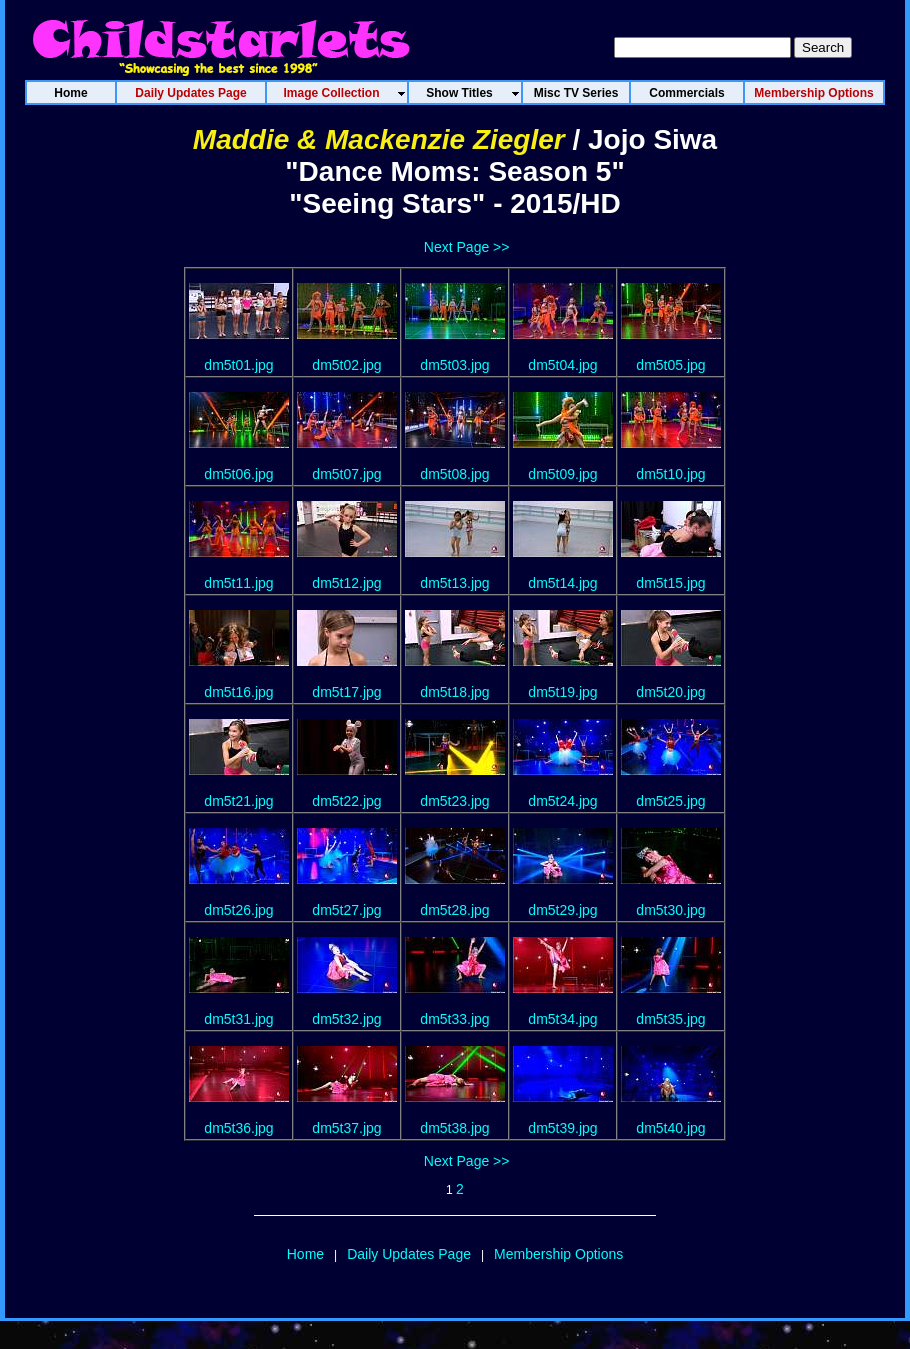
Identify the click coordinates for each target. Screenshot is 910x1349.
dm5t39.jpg (562, 1128)
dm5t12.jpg (346, 583)
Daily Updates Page (409, 1254)
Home (305, 1254)
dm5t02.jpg (346, 365)
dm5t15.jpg (670, 583)
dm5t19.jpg (562, 692)
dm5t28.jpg (454, 910)
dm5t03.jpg (454, 365)
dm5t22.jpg (346, 801)
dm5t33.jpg (454, 1019)
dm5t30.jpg (670, 910)
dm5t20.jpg (670, 692)
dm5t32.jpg (346, 1019)
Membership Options (558, 1254)
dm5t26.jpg (238, 910)
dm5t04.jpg (562, 365)
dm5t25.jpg (670, 801)
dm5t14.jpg (562, 583)
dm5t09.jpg (562, 474)
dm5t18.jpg (454, 692)
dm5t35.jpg (670, 1019)
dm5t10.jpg (670, 474)
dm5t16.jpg (238, 692)
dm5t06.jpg (238, 474)
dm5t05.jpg (670, 365)
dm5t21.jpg (238, 801)
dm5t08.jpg (454, 474)
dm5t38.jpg (454, 1128)
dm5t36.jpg (238, 1128)
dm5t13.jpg (454, 583)
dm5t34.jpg (562, 1019)
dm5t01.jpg (238, 365)
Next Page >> (467, 247)
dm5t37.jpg (346, 1128)
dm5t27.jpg (346, 910)
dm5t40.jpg (670, 1128)
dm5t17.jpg (346, 692)
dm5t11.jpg (238, 583)
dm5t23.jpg (454, 801)
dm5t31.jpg (238, 1019)
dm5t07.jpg (346, 474)
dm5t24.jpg (562, 801)
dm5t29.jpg (562, 910)
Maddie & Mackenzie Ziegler (379, 139)
